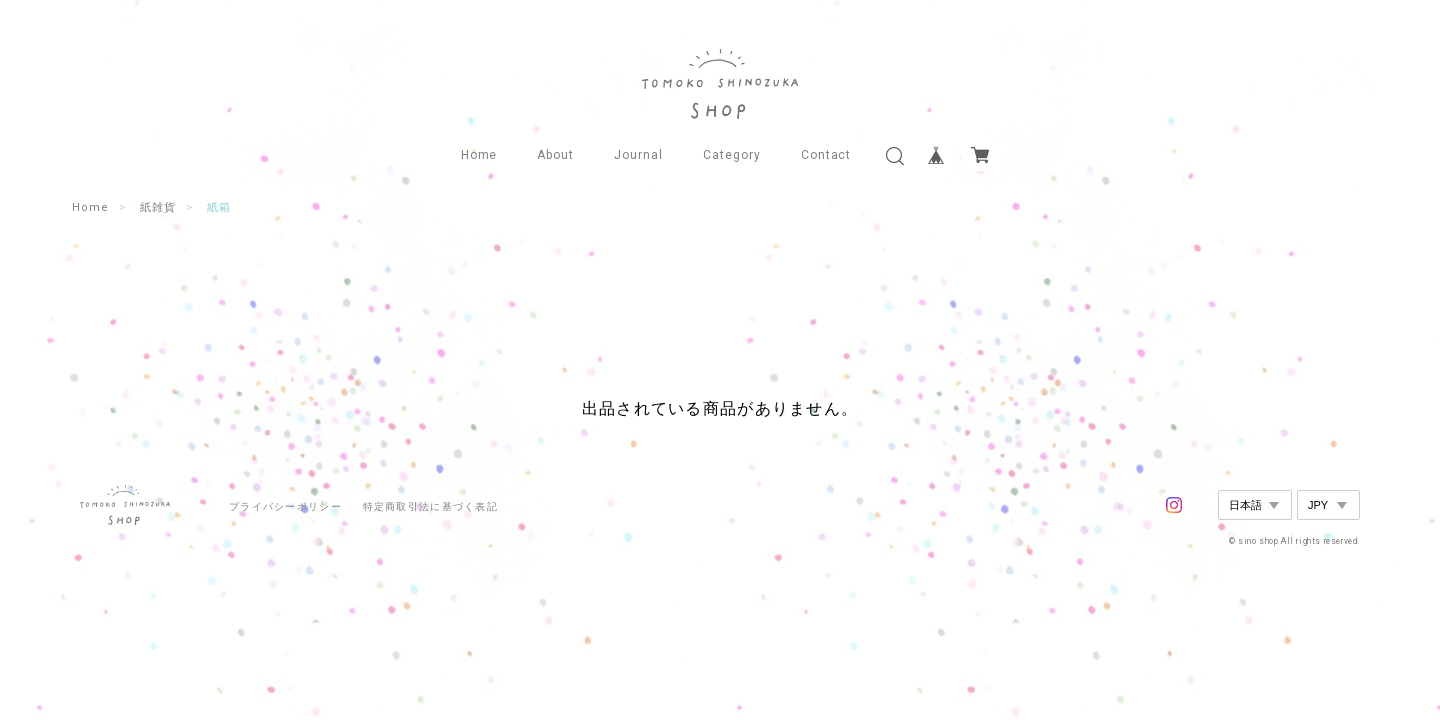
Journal (638, 155)
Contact (826, 155)
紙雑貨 (158, 207)
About (555, 155)
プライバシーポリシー (285, 506)
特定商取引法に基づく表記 (430, 506)
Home (479, 155)
